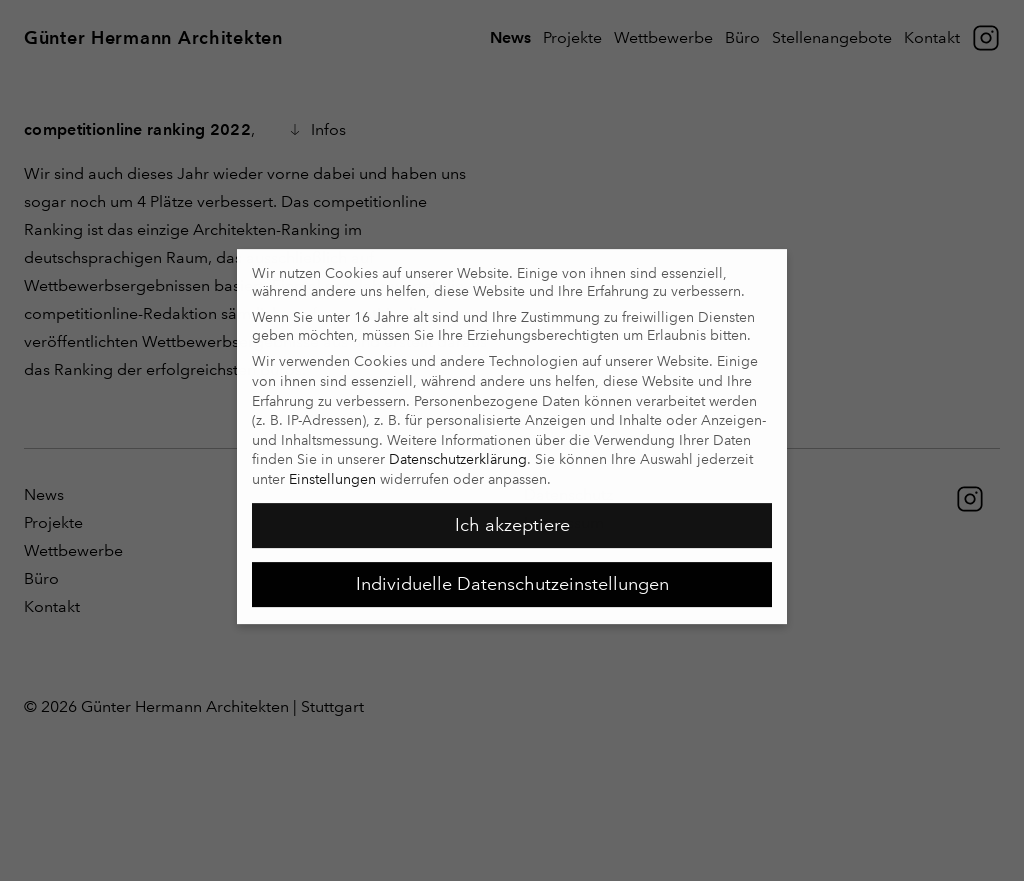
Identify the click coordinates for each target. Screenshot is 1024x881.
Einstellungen (332, 472)
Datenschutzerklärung (458, 452)
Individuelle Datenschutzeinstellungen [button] (512, 577)
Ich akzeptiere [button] (512, 518)
